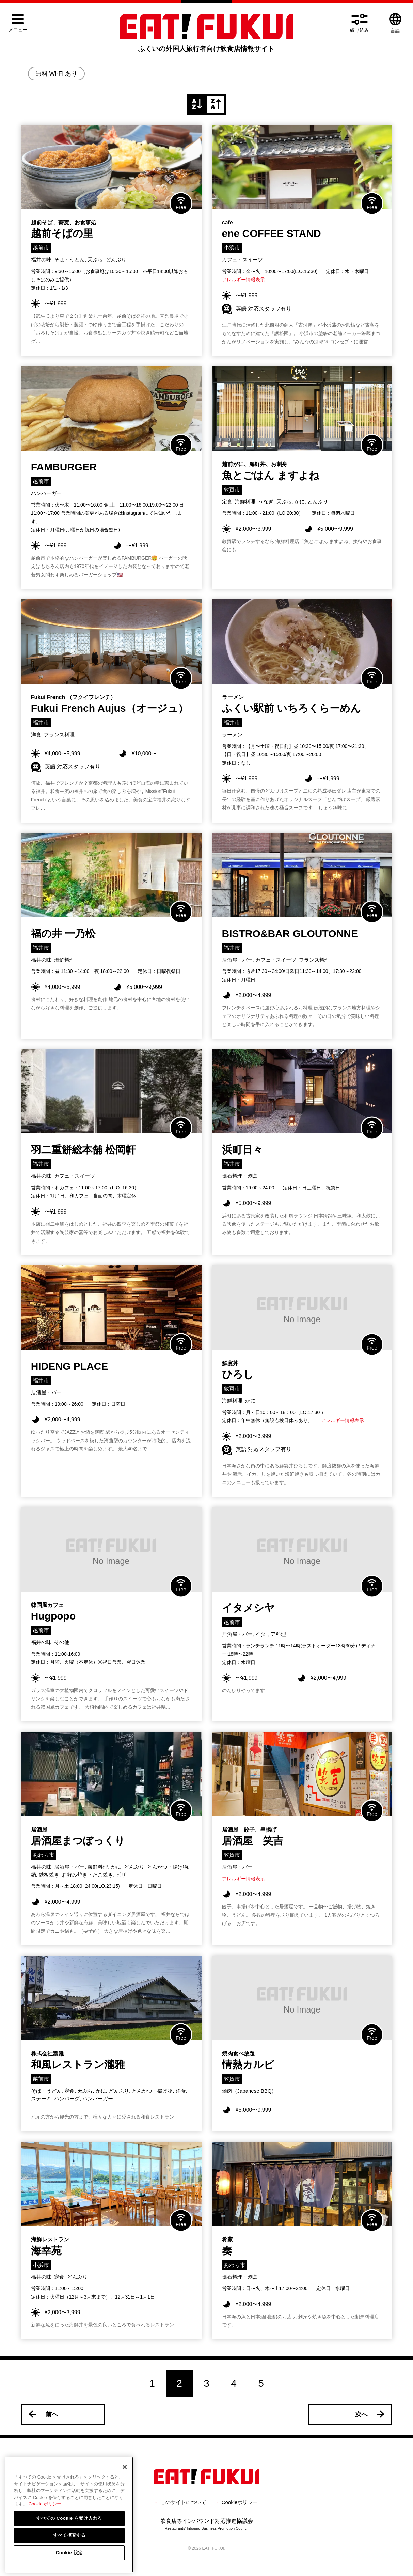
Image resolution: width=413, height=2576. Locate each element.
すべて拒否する (69, 2550)
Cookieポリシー (240, 2502)
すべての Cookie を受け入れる (69, 2532)
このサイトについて (183, 2502)
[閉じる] (124, 2481)
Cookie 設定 (69, 2567)
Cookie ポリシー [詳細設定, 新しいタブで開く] (45, 2518)
